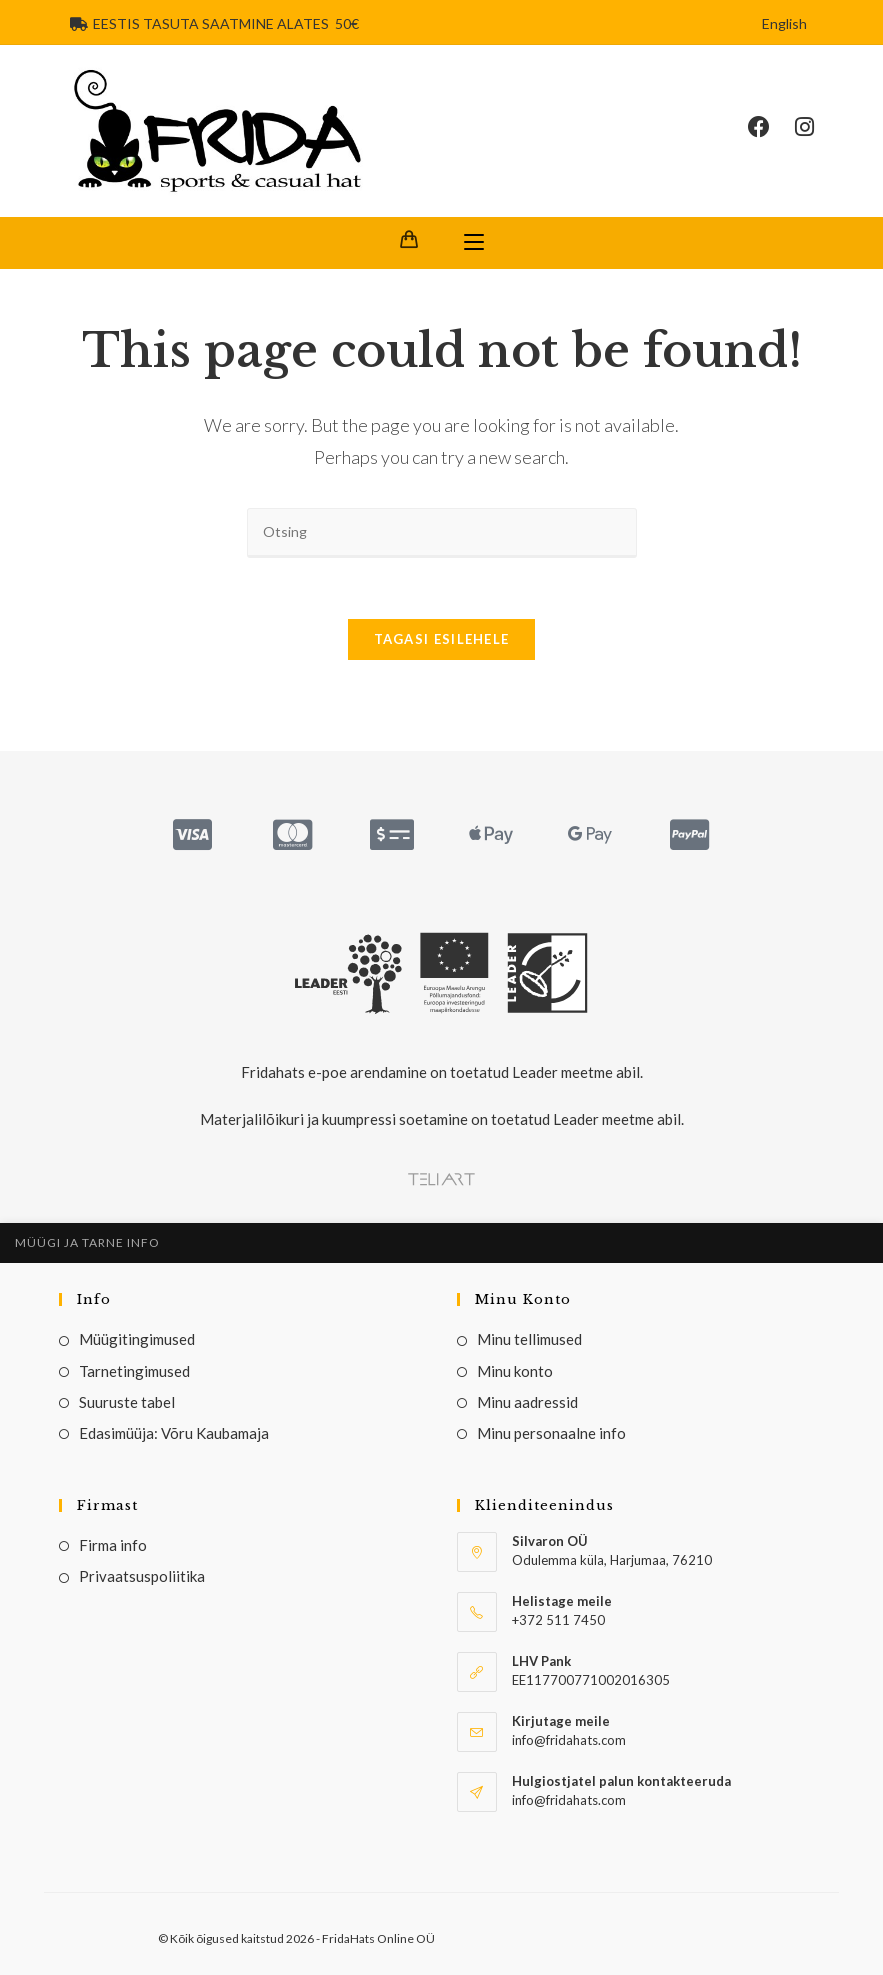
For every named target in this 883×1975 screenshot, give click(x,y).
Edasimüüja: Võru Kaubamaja (174, 1433)
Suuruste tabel (127, 1402)
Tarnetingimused (134, 1371)
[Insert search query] (442, 532)
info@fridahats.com (569, 1800)
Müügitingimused (137, 1339)
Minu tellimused (529, 1339)
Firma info (113, 1545)
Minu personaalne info (551, 1433)
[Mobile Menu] (474, 243)
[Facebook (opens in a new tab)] (771, 127)
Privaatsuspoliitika (142, 1576)
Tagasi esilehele (442, 639)
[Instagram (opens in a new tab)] (817, 127)
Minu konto (515, 1371)
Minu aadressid (527, 1402)
